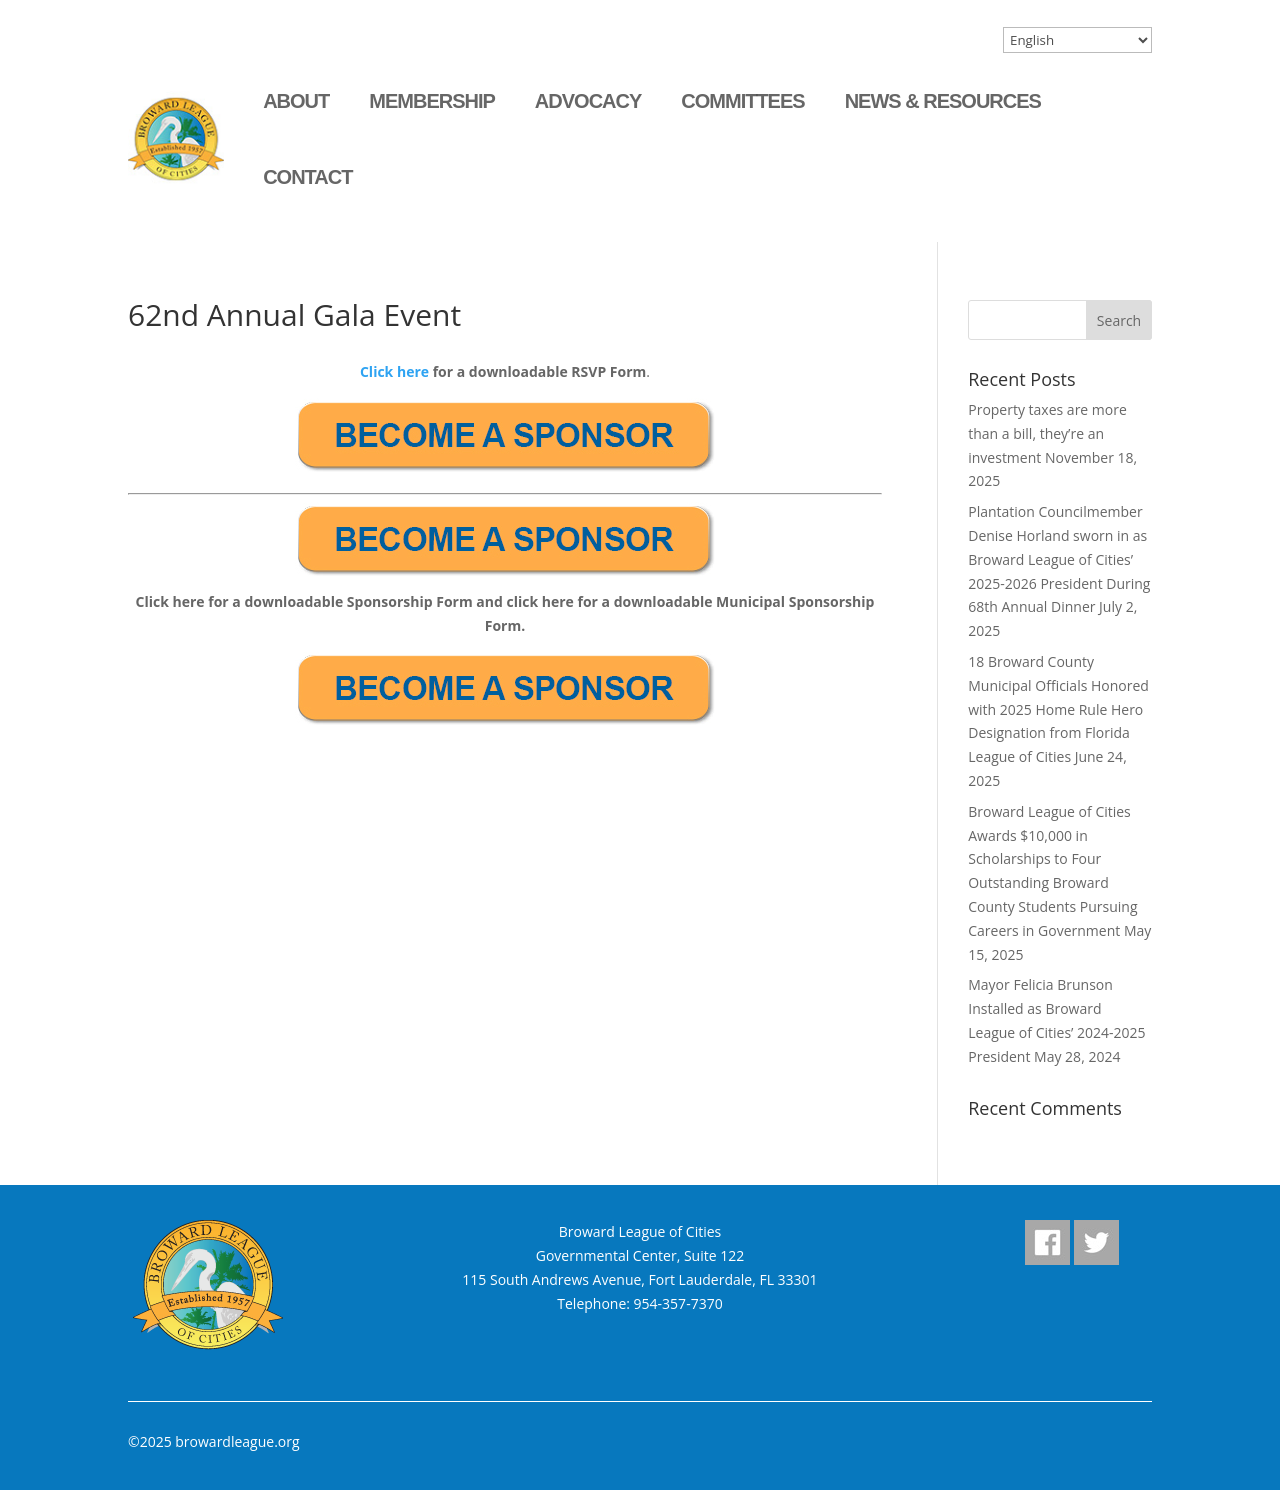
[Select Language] (1077, 40)
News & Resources (943, 101)
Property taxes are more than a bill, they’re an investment (1047, 433)
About (296, 101)
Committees (742, 101)
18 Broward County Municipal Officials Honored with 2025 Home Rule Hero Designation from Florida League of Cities (1058, 709)
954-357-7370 (678, 1303)
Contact (307, 177)
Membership (432, 101)
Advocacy (588, 101)
